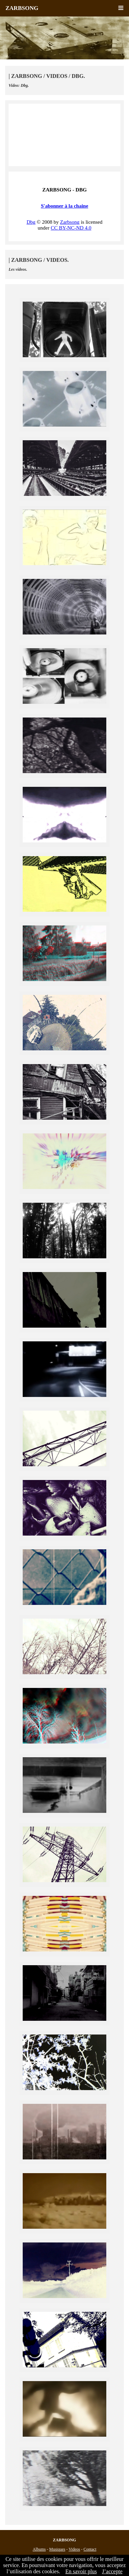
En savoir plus (81, 2571)
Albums (39, 2549)
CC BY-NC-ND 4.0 (71, 228)
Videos (74, 2549)
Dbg (30, 222)
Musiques (57, 2549)
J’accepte (112, 2571)
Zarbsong (69, 222)
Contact (90, 2549)
